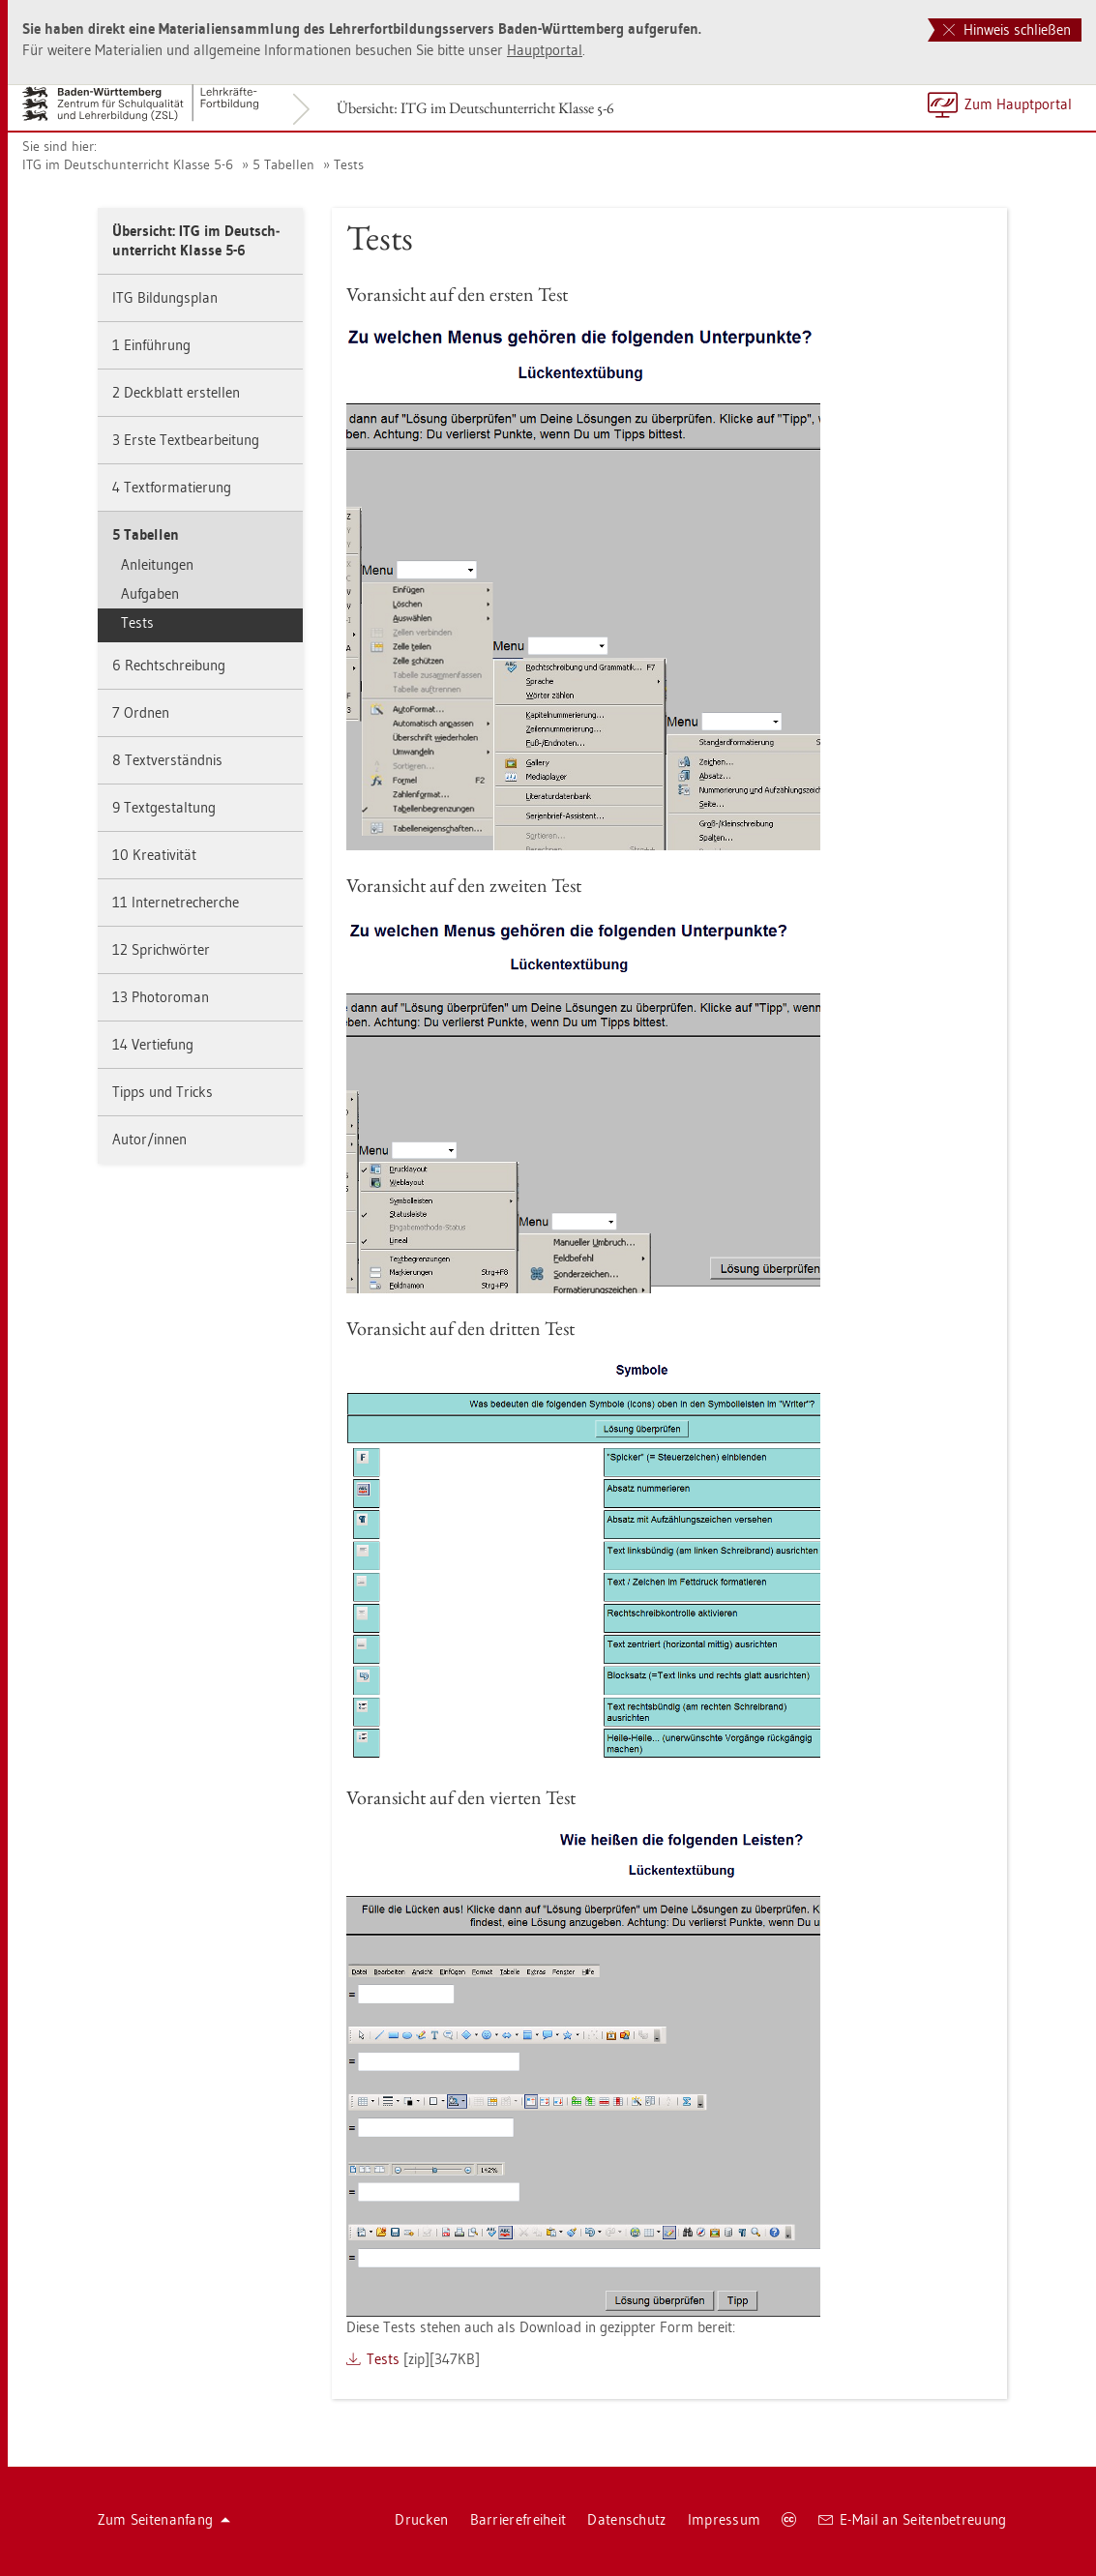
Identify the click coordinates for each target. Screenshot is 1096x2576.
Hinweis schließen (1007, 29)
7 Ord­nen (140, 712)
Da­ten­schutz (626, 2519)
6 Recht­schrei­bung (168, 665)
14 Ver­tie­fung (152, 1044)
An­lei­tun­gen (157, 564)
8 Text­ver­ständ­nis (167, 760)
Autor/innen (149, 1139)
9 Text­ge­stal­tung (164, 807)
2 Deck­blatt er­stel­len (176, 392)
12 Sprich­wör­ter (161, 949)
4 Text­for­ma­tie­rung (171, 487)
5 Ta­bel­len (283, 164)
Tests (349, 164)
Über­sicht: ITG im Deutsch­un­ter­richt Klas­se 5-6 (475, 108)
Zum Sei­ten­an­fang (164, 2519)
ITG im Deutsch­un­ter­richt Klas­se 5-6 (127, 164)
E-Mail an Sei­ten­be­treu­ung (912, 2519)
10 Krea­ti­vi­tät (154, 854)
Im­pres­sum (724, 2519)
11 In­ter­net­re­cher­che (175, 902)
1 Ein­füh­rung (151, 345)
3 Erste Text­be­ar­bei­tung (185, 439)
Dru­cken (421, 2519)
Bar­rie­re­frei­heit (518, 2519)
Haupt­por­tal (544, 50)
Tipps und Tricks (162, 1091)
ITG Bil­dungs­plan (165, 297)
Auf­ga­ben (150, 593)
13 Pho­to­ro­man (160, 997)
